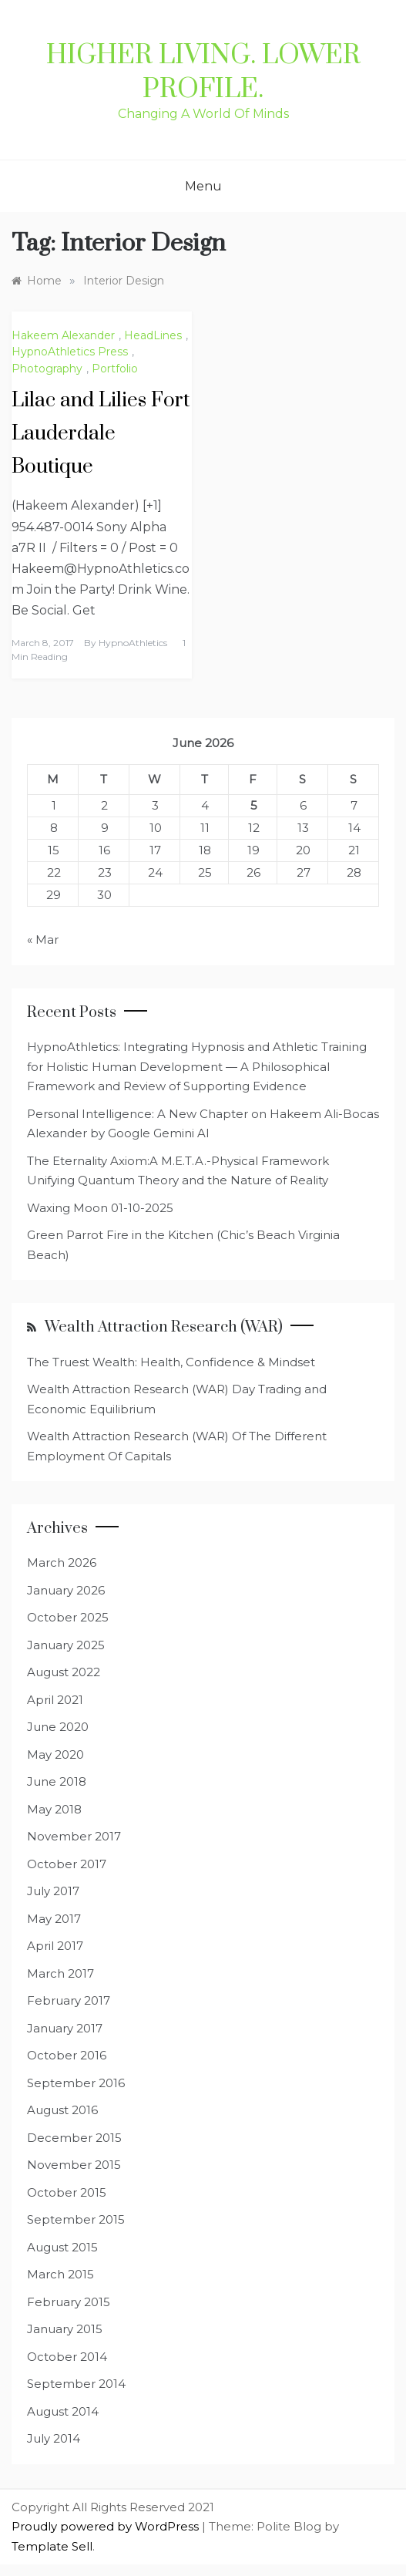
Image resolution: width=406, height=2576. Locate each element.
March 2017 (60, 1973)
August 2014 (63, 2411)
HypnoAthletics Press (70, 352)
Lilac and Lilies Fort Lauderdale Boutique (101, 434)
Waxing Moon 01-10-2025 (100, 1207)
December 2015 (74, 2137)
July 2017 (53, 1891)
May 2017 (54, 1918)
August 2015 (62, 2247)
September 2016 (76, 2083)
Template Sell (52, 2546)
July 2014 (53, 2438)
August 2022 (63, 1672)
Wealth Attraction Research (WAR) (164, 1327)
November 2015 (74, 2164)
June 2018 (56, 1781)
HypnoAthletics (133, 642)
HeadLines (153, 335)
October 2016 (66, 2055)
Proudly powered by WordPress (107, 2526)
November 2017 (74, 1836)
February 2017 (68, 2000)
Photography (47, 368)
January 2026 (66, 1590)
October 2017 (66, 1864)
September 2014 (76, 2383)
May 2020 (55, 1754)
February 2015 (68, 2302)
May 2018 (54, 1809)
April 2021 (55, 1699)
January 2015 (64, 2329)
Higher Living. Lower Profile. (203, 72)
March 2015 (60, 2274)
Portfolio (115, 368)
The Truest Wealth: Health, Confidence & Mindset (171, 1362)
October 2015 (66, 2192)
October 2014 (67, 2356)
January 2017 (64, 2028)
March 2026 (61, 1562)
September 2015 (76, 2219)
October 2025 (68, 1617)
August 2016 (62, 2110)
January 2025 (66, 1645)
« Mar (43, 939)
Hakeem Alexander (63, 335)
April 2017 (55, 1945)
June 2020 (58, 1726)
